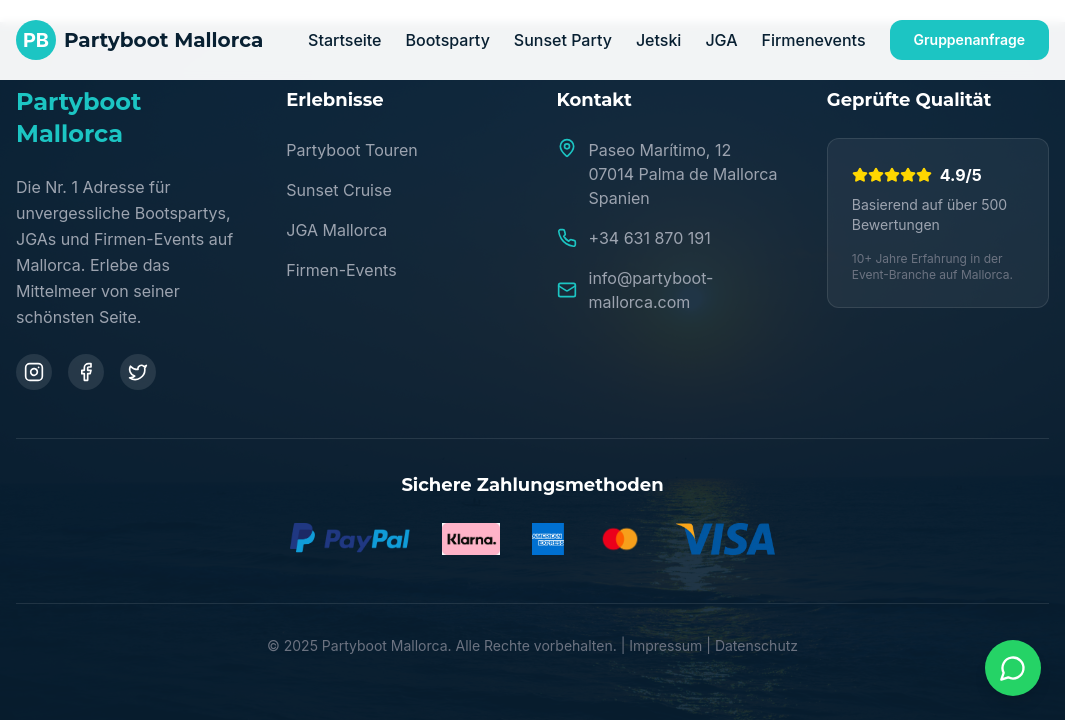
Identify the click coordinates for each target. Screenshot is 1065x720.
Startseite (344, 40)
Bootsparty (448, 40)
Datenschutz (756, 645)
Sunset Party (563, 40)
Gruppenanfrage (969, 39)
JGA (721, 40)
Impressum (665, 645)
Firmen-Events (341, 270)
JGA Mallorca (336, 230)
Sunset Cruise (339, 190)
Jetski (659, 40)
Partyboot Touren (351, 150)
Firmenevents (813, 40)
